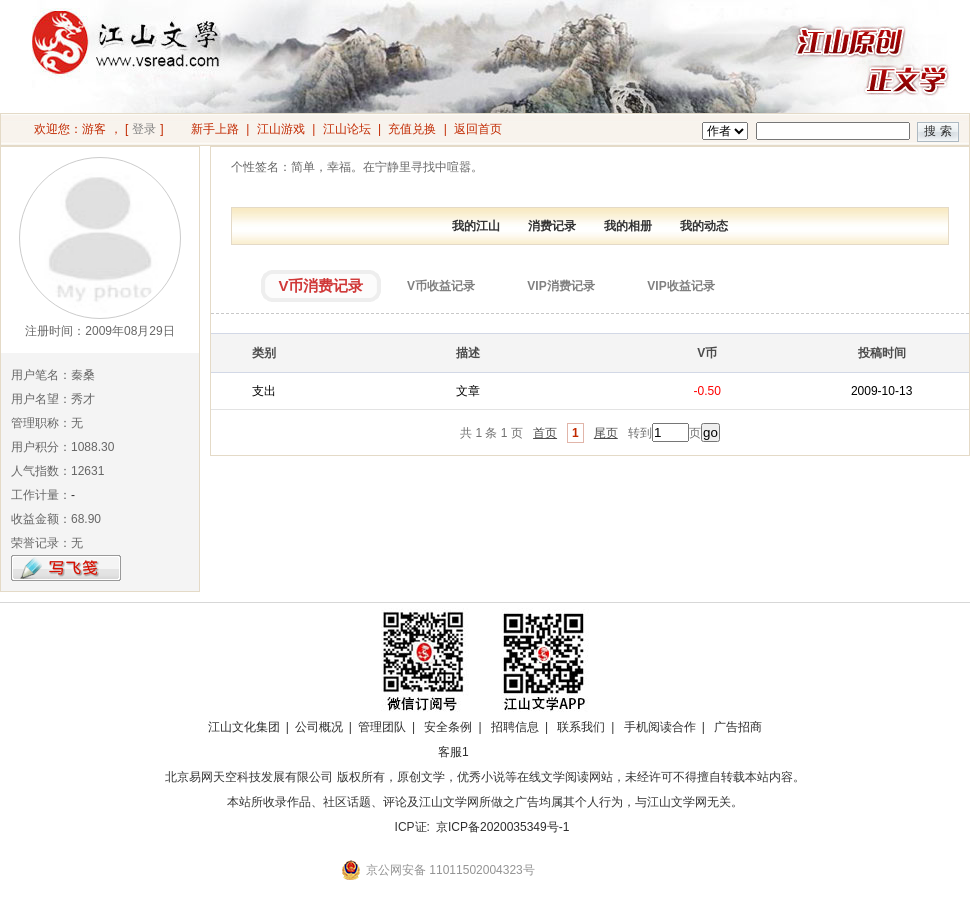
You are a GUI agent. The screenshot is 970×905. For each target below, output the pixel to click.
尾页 (606, 433)
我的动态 (704, 226)
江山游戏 (281, 129)
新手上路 (215, 129)
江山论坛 (347, 129)
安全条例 (448, 727)
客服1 (453, 752)
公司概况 (319, 727)
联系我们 (581, 727)
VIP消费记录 (560, 286)
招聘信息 (515, 727)
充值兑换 (412, 129)
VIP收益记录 (680, 286)
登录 (144, 129)
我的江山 (476, 226)
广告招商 (738, 727)
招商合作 (508, 752)
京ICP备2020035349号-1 (502, 827)
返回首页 (478, 129)
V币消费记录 (320, 285)
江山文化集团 (244, 727)
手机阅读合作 (660, 727)
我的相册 (628, 226)
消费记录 (552, 226)
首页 (545, 433)
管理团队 (382, 727)
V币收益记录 (441, 286)
